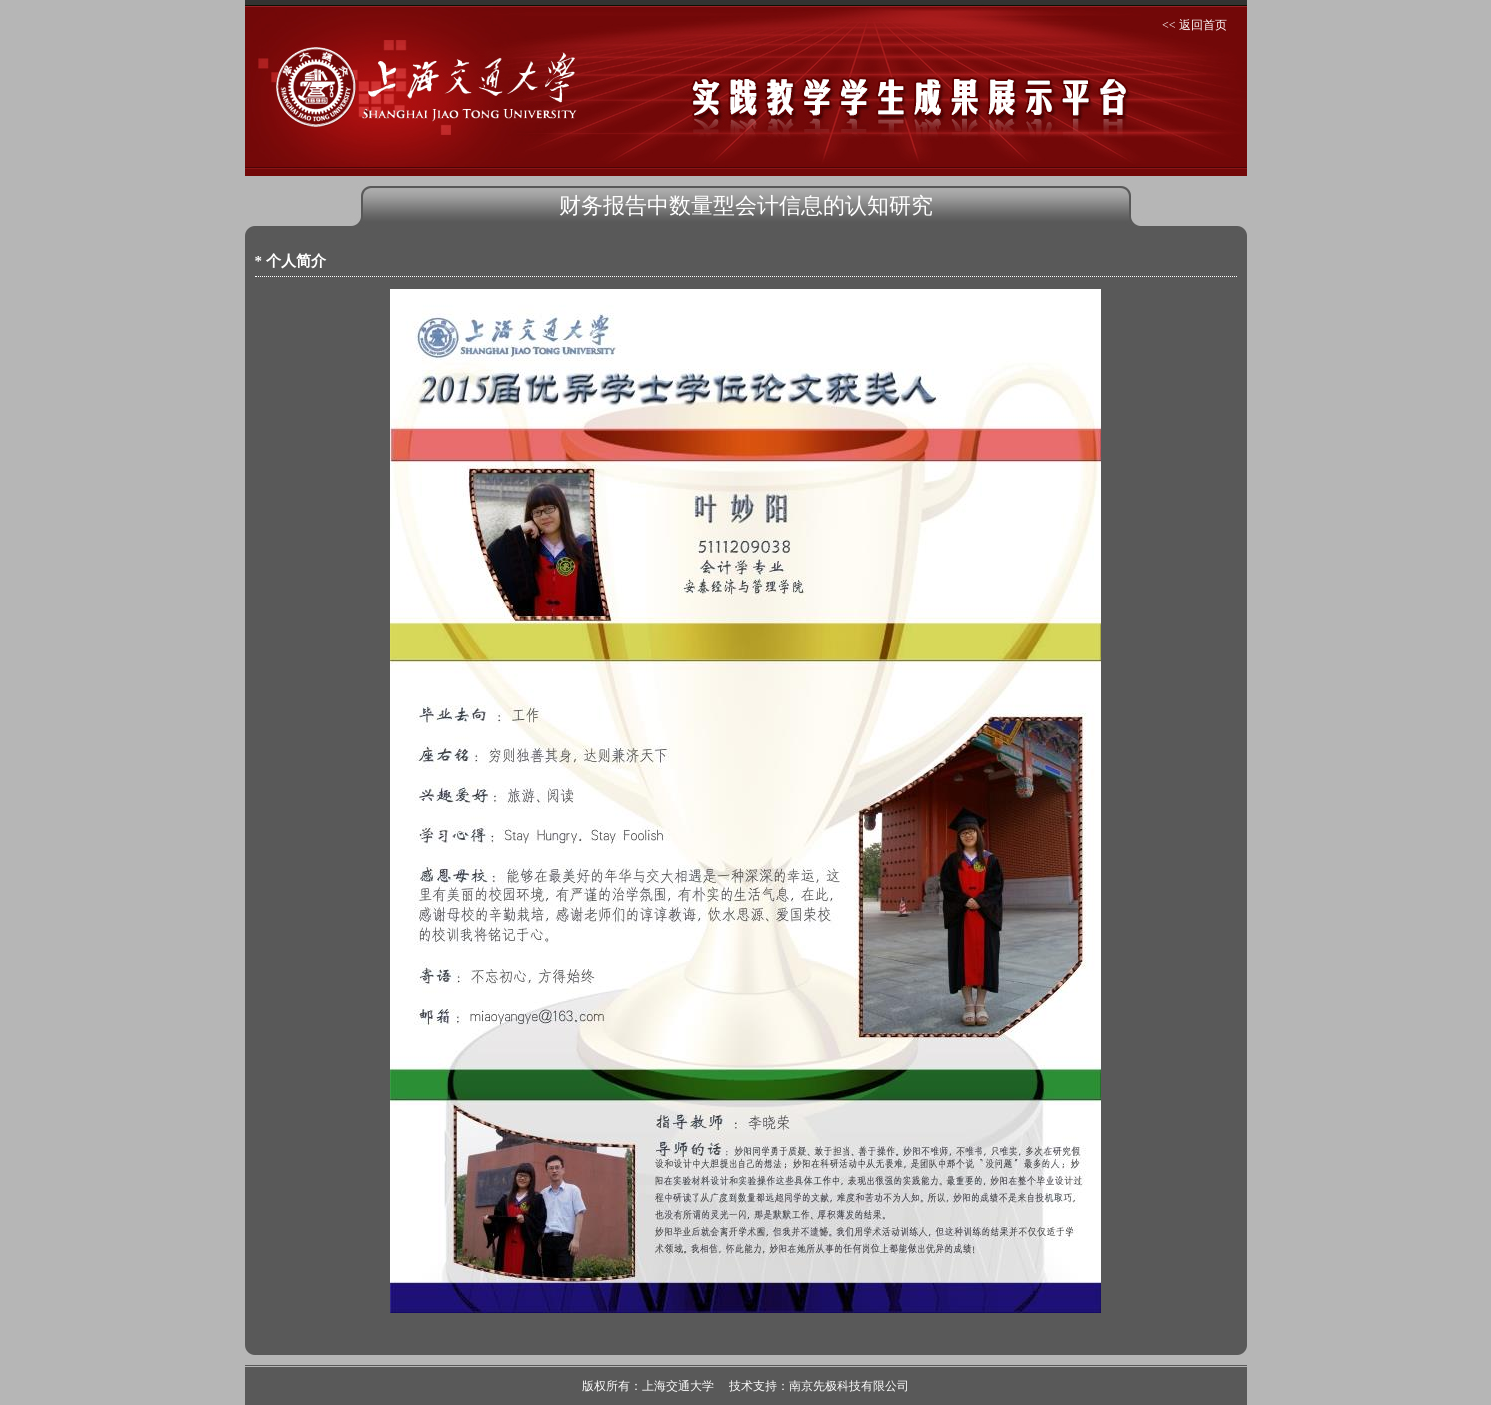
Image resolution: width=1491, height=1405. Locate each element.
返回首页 (1203, 25)
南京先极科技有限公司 (849, 1386)
